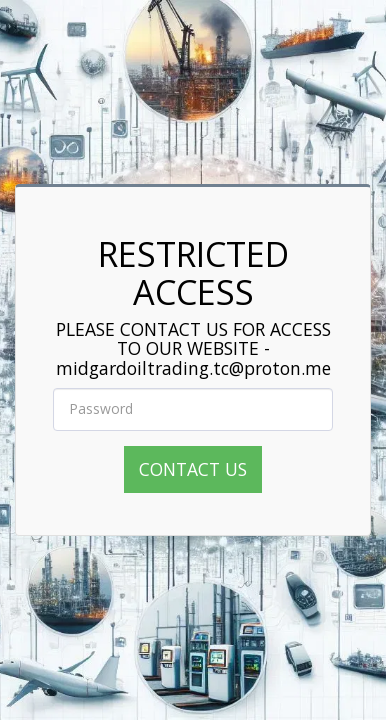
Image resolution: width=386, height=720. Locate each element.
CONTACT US (193, 469)
